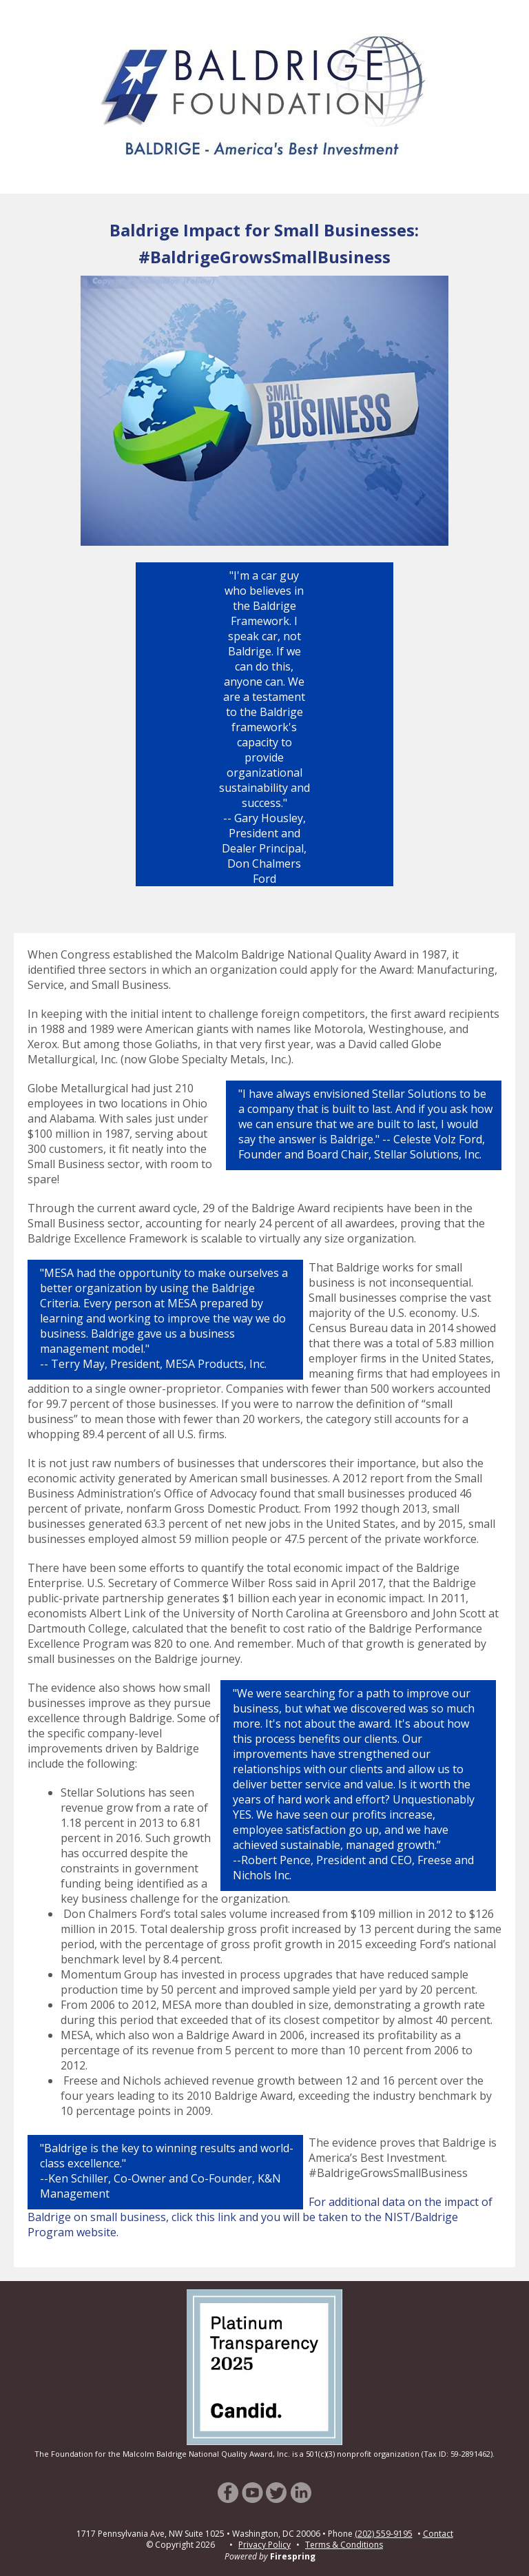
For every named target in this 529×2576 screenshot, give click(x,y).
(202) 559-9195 (384, 2533)
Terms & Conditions (344, 2545)
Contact (438, 2533)
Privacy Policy (264, 2545)
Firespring (292, 2556)
